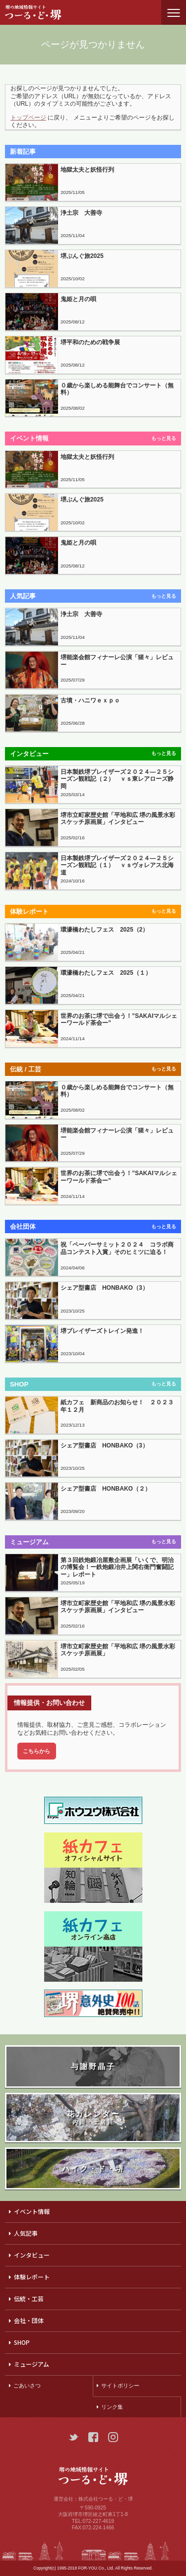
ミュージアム (31, 2364)
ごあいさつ (27, 2385)
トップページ (28, 117)
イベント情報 (32, 2211)
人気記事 (26, 2233)
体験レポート (32, 2276)
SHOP (22, 2342)
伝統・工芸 (29, 2298)
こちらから (36, 1751)
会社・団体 (29, 2320)
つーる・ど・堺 (42, 12)
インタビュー (32, 2255)
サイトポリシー (120, 2385)
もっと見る (163, 438)
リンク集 (112, 2407)
